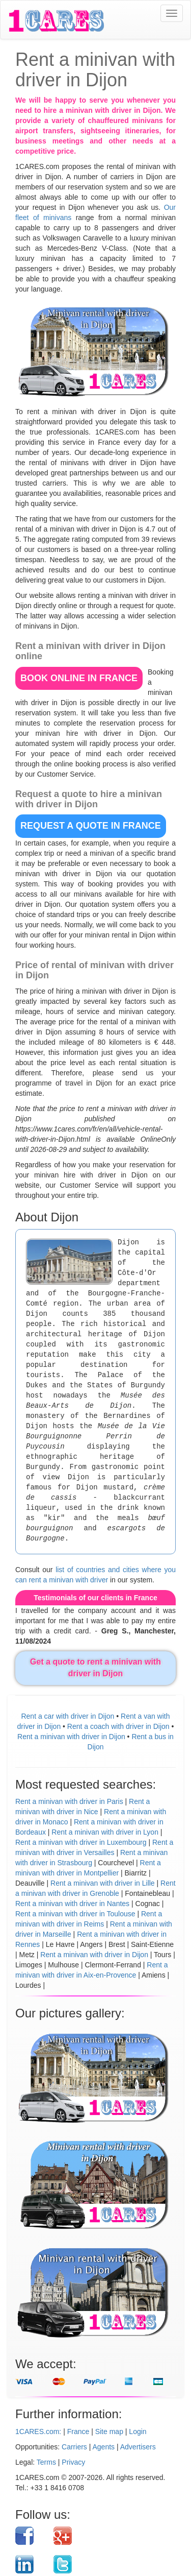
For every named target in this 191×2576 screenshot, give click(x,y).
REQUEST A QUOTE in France (90, 826)
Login (137, 2431)
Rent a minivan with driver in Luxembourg (81, 1842)
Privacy (73, 2462)
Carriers (74, 2447)
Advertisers (138, 2447)
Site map (109, 2431)
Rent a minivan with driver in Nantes (72, 1903)
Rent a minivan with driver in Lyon (104, 1832)
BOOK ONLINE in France (79, 678)
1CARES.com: (38, 2431)
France (78, 2431)
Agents (104, 2447)
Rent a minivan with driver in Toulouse (75, 1914)
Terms (46, 2462)
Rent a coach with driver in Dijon (118, 1726)
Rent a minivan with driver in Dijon (71, 1736)
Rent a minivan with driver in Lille (102, 1883)
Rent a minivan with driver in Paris (69, 1801)
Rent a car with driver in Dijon (67, 1716)
